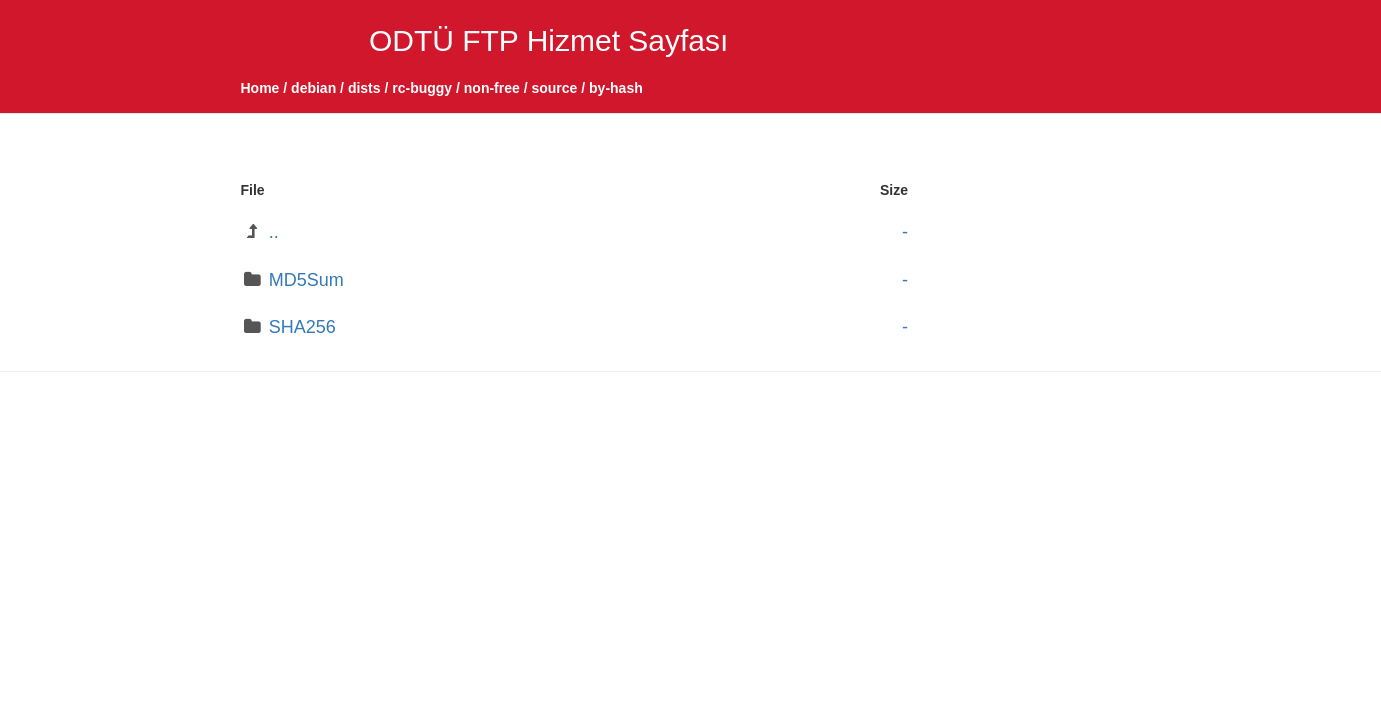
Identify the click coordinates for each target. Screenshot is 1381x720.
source (554, 88)
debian (313, 88)
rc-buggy (422, 88)
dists (364, 88)
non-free (492, 88)
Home (260, 88)
